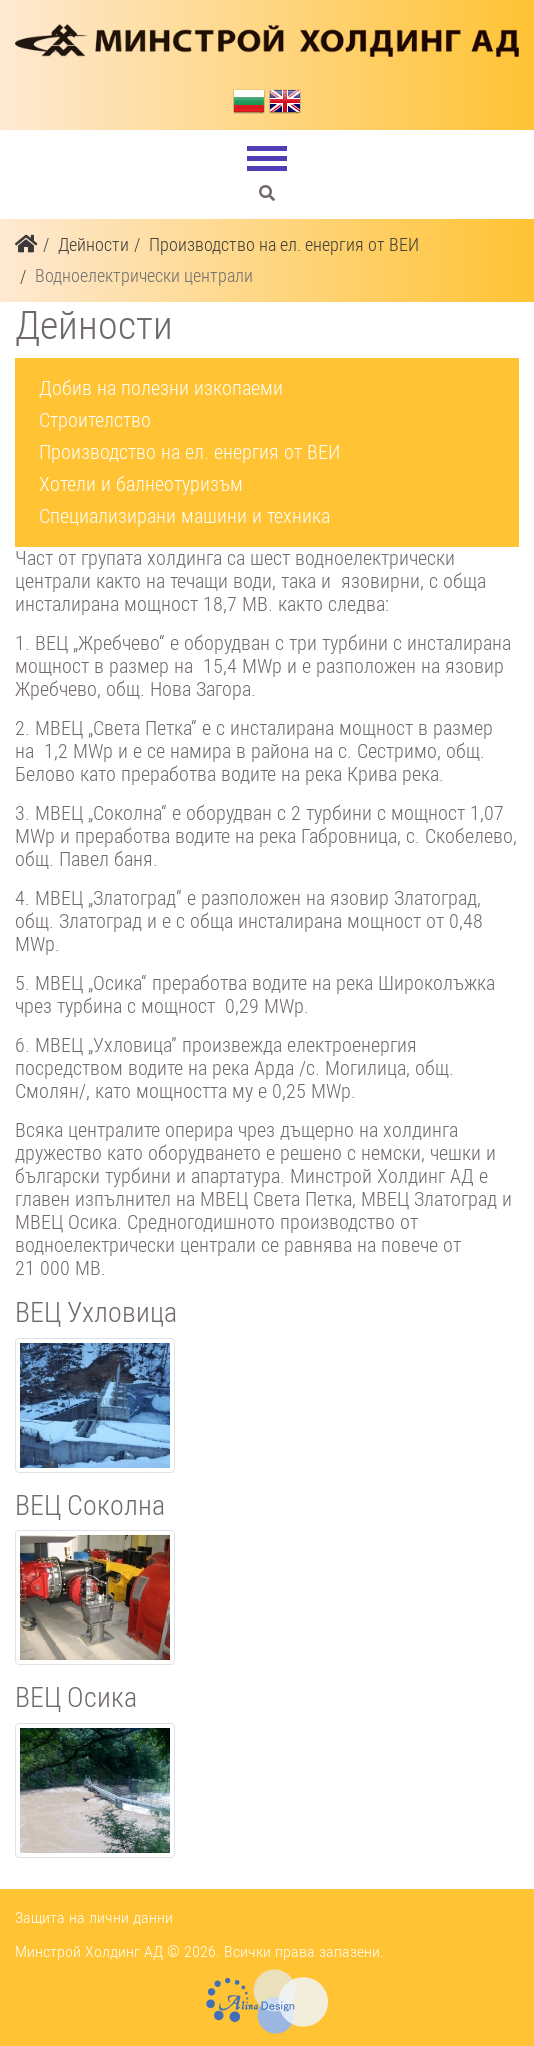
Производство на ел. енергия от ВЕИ (284, 244)
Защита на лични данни (94, 1917)
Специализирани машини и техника (184, 516)
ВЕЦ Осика (76, 1697)
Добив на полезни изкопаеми (161, 388)
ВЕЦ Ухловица (96, 1312)
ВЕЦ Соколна (90, 1505)
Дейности (93, 244)
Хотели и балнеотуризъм (141, 484)
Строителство (95, 420)
